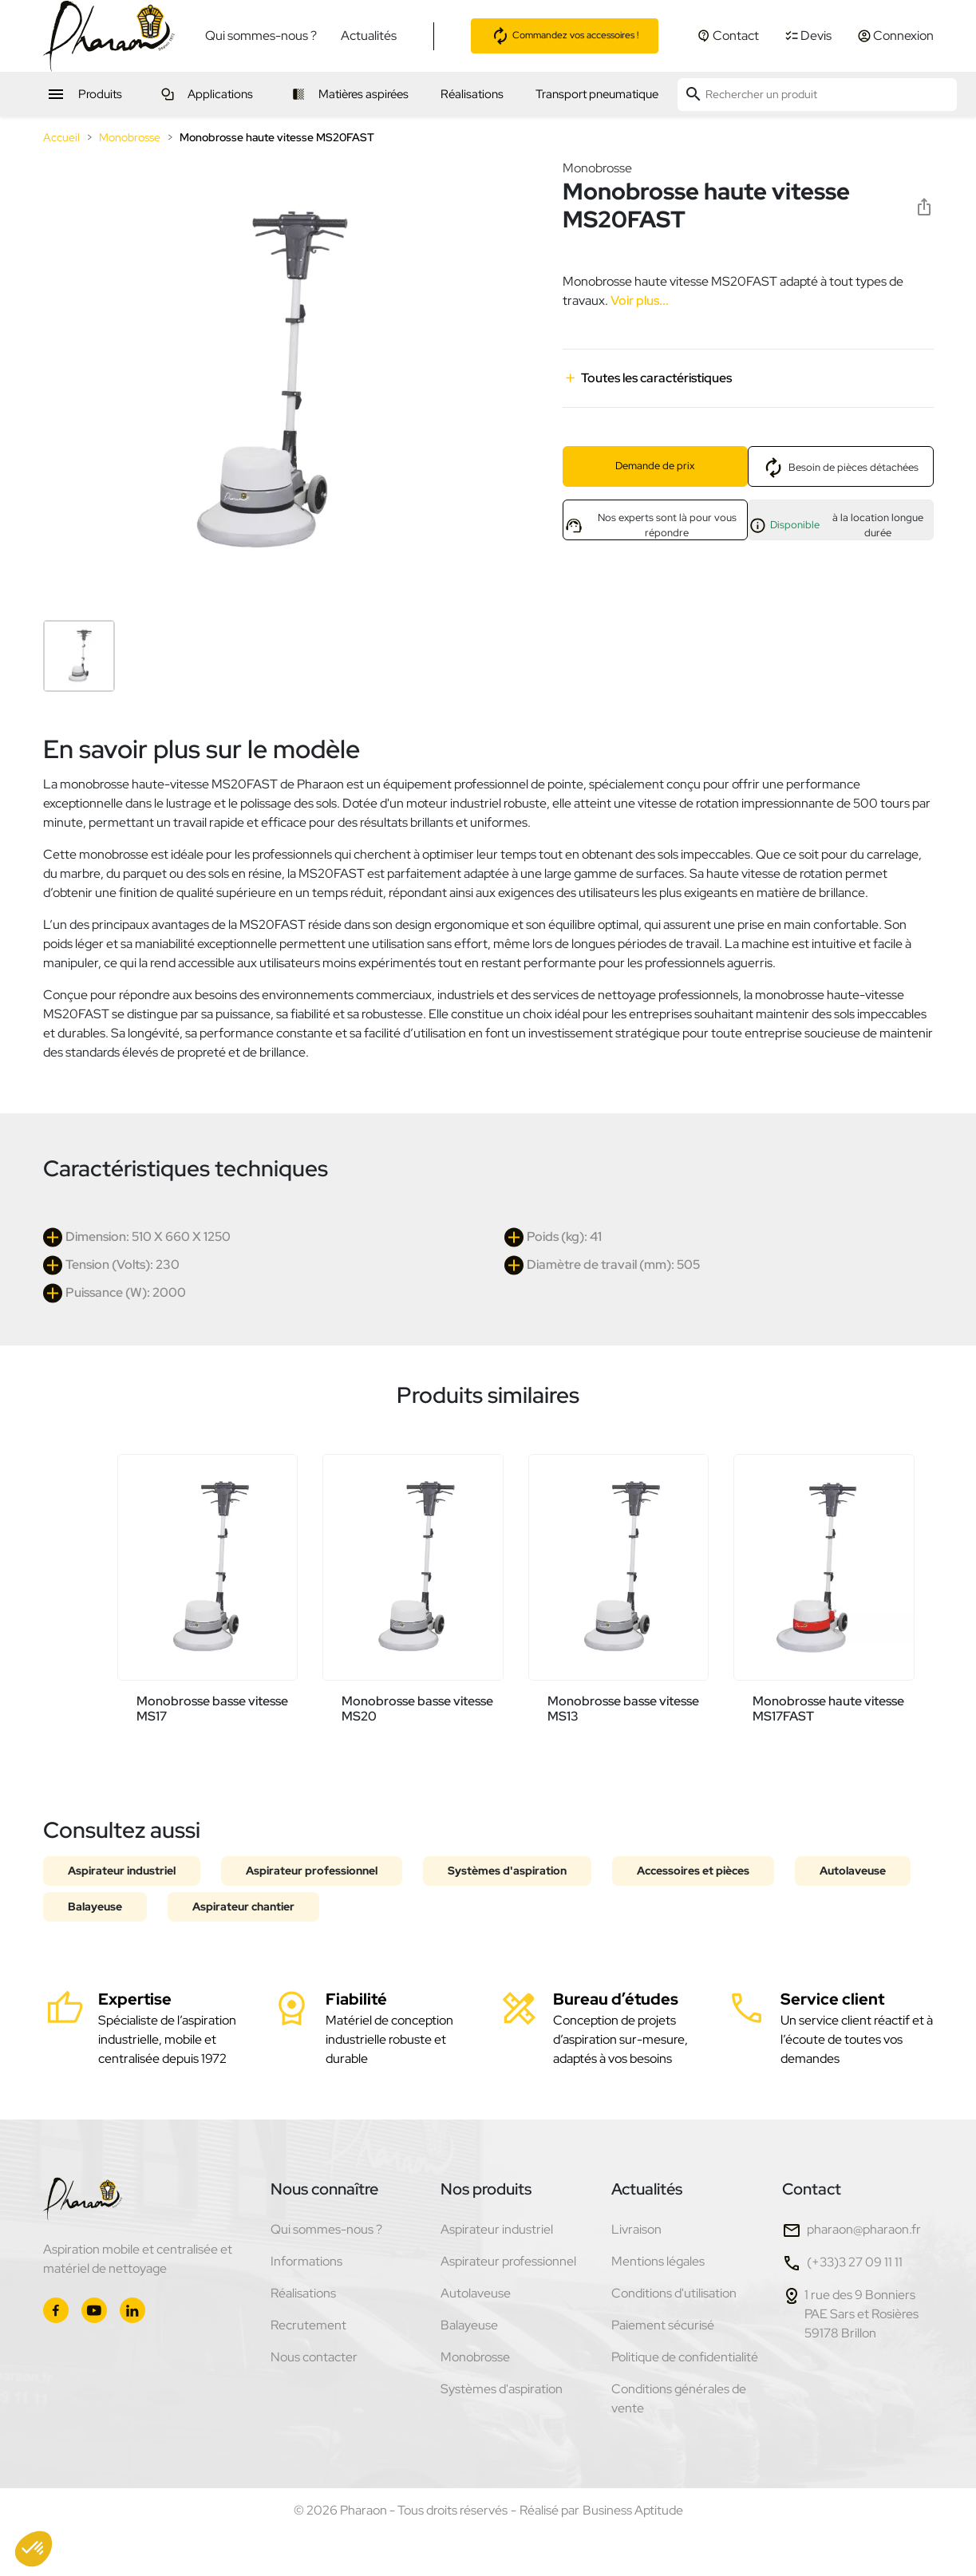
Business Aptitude (633, 2510)
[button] (33, 2549)
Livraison (636, 2229)
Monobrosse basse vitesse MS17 (212, 1709)
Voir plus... (638, 300)
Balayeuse (95, 1906)
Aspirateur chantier (243, 1906)
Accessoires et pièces (693, 1870)
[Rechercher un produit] (817, 94)
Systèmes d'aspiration (507, 1870)
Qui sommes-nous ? (261, 35)
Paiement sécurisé (662, 2325)
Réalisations (303, 2293)
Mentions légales (658, 2261)
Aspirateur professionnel (311, 1870)
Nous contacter (314, 2357)
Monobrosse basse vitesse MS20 (417, 1709)
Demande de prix (654, 465)
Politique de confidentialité (684, 2357)
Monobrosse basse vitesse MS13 (623, 1709)
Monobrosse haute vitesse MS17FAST (828, 1709)
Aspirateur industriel (122, 1870)
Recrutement (308, 2325)
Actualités (369, 35)
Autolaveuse (853, 1870)
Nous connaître (324, 2189)
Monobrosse (597, 168)
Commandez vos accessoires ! (564, 35)
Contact (811, 2189)
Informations (306, 2261)
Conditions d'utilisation (674, 2293)
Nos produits (486, 2189)
